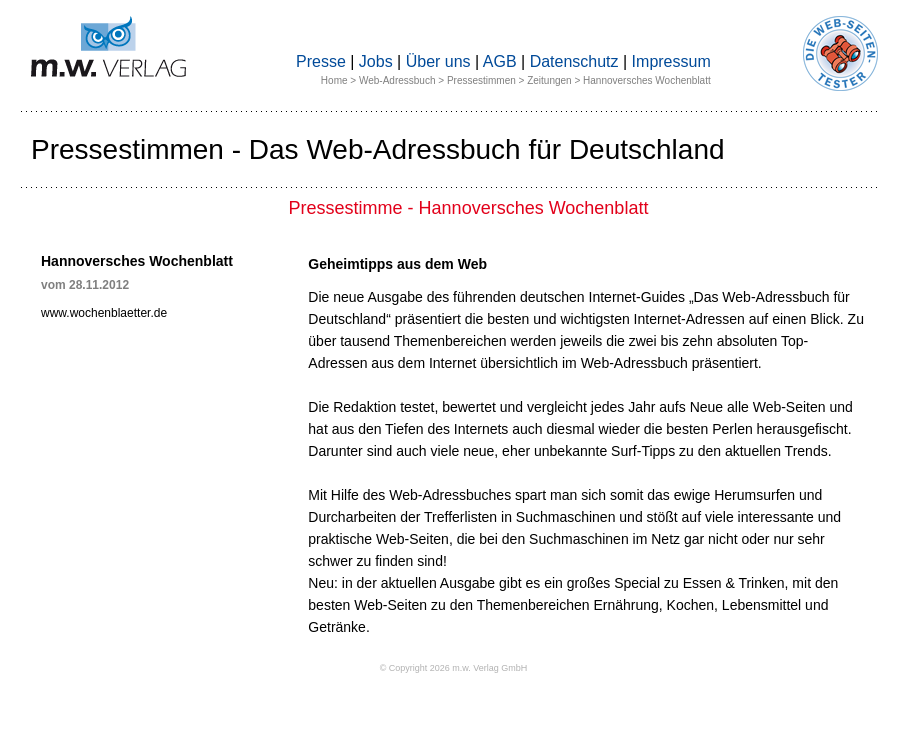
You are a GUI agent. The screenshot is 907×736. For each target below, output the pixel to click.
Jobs (376, 61)
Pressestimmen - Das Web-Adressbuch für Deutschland (378, 149)
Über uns (438, 61)
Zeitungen (549, 80)
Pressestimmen (481, 80)
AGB (500, 61)
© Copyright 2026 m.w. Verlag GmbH (454, 668)
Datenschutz (574, 61)
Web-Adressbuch (397, 80)
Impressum (671, 61)
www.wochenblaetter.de (104, 313)
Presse (321, 61)
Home (334, 80)
